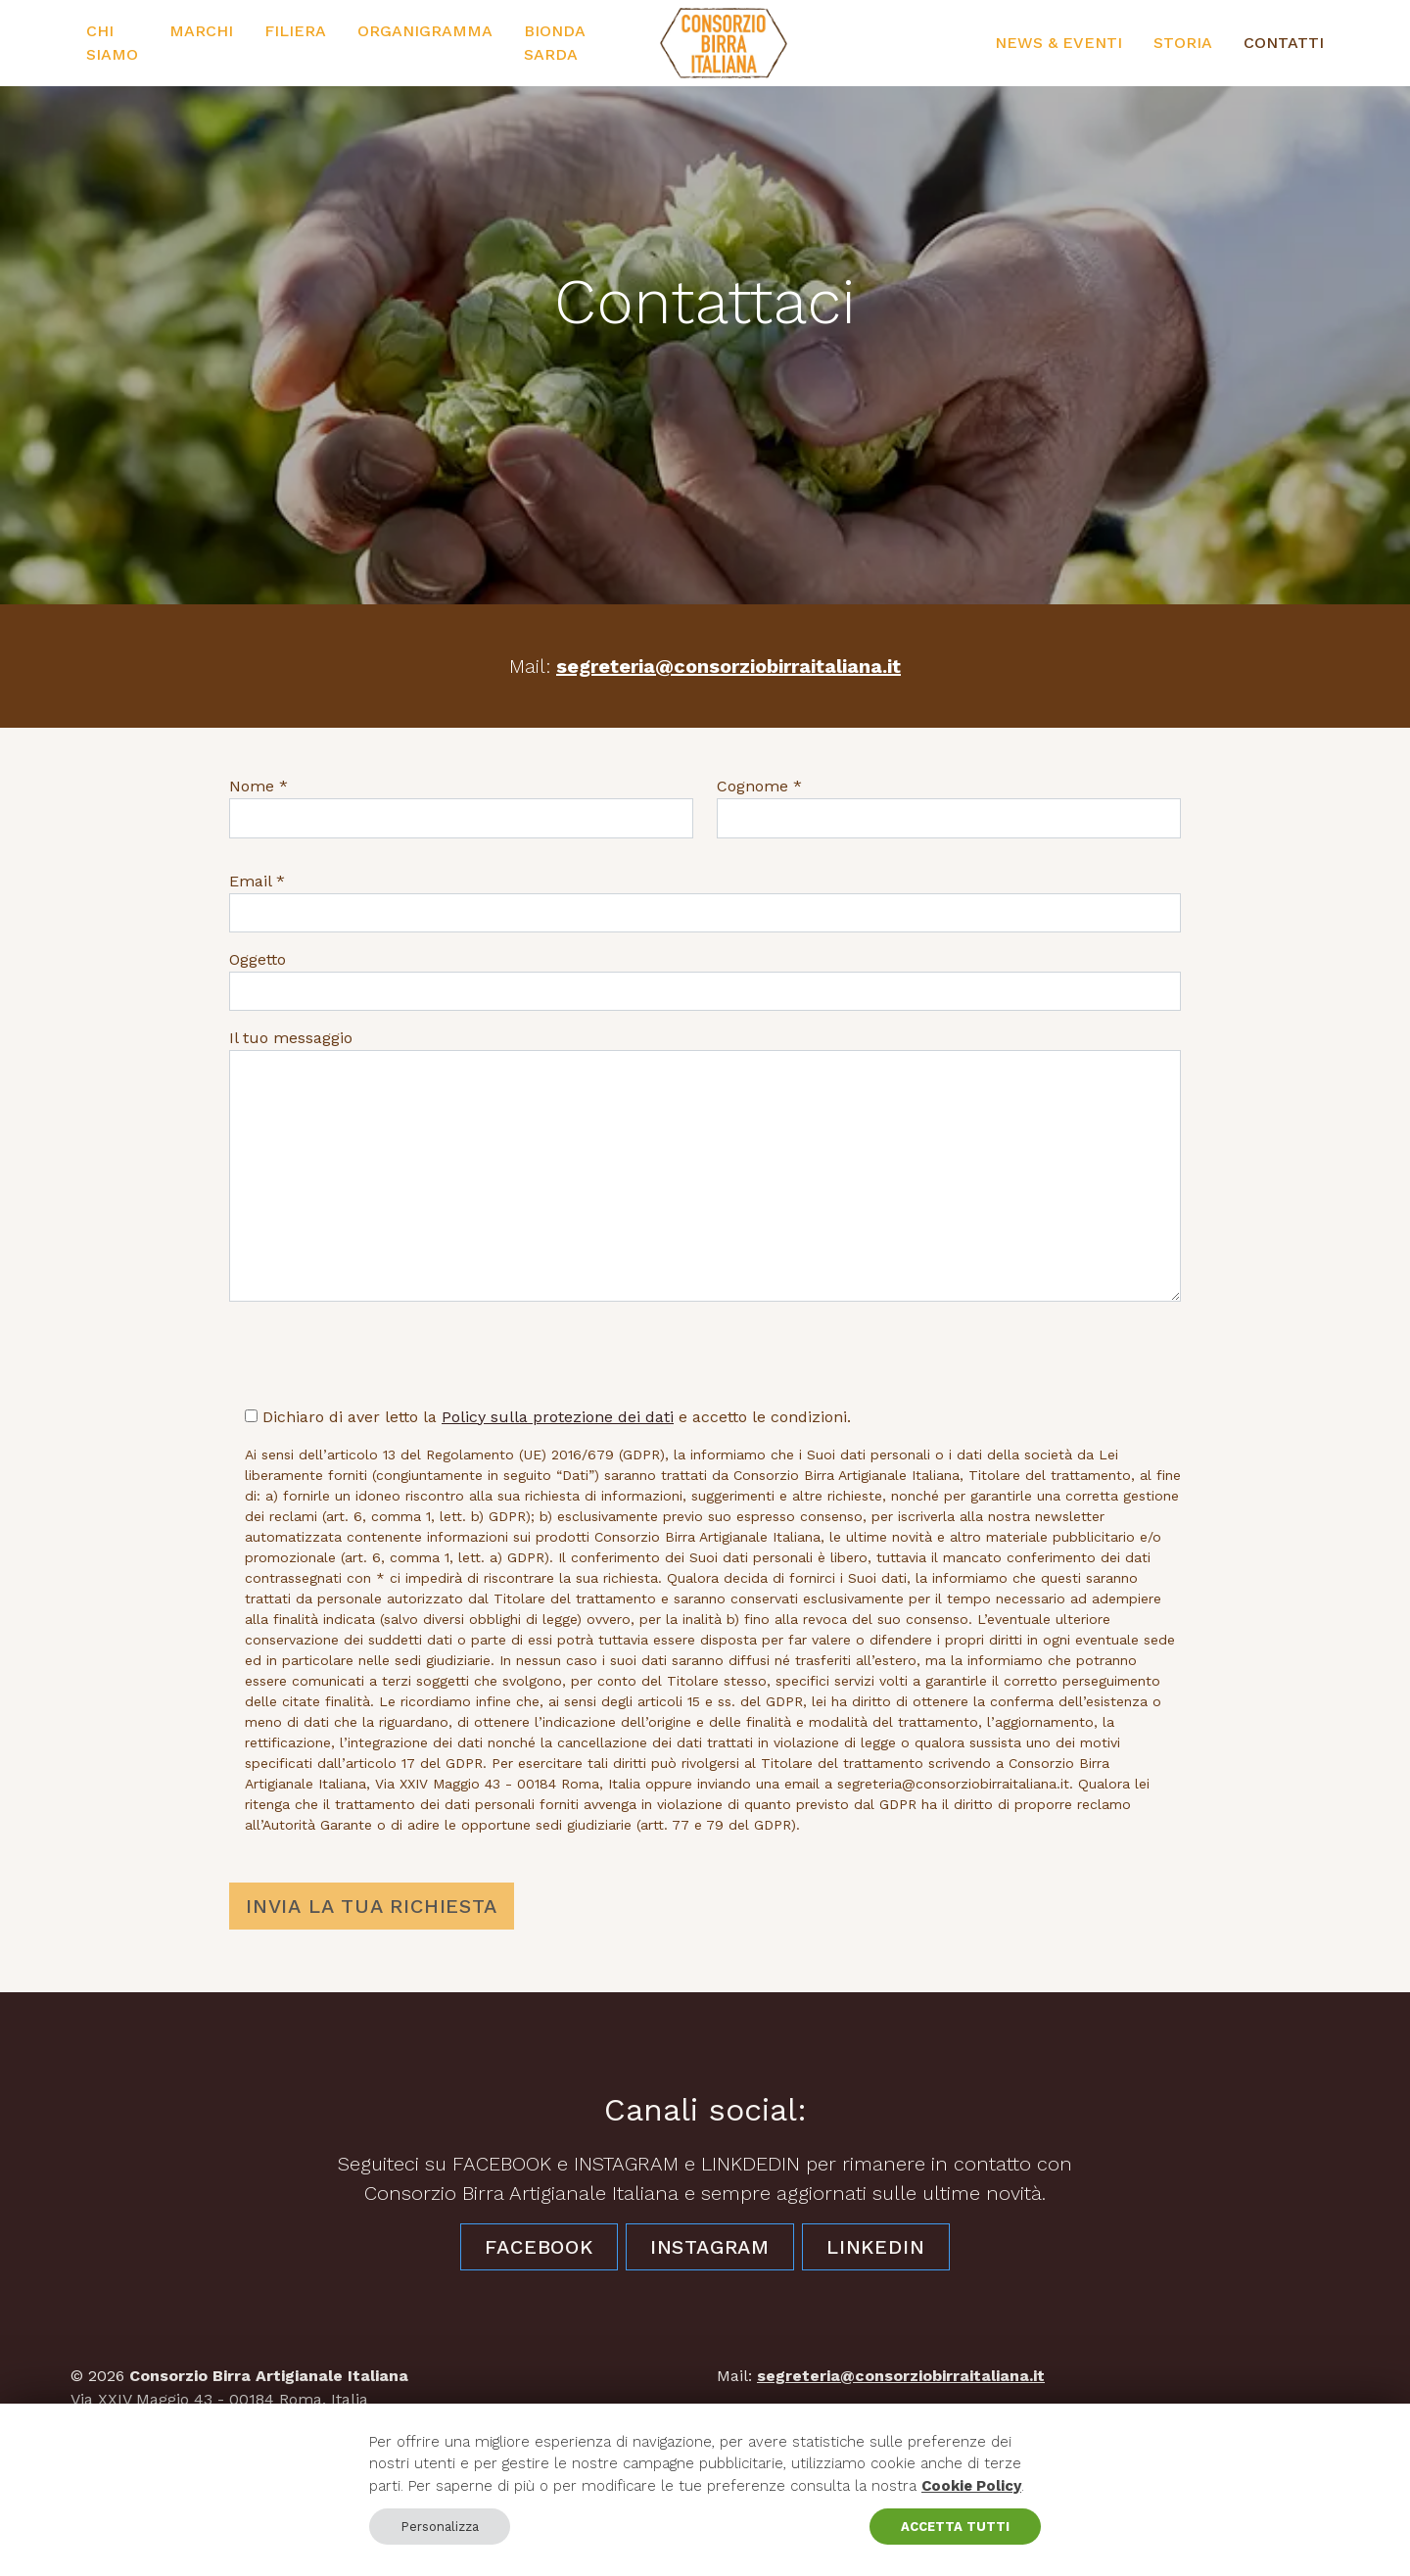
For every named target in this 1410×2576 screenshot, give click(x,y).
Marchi (201, 31)
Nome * (258, 786)
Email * (257, 881)
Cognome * (759, 786)
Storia (1182, 42)
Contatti (1284, 42)
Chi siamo (112, 43)
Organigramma (425, 31)
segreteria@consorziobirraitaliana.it (728, 666)
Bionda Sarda (554, 43)
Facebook (538, 2247)
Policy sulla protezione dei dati (558, 1416)
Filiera (295, 31)
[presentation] (378, 1355)
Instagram (710, 2247)
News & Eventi (1058, 42)
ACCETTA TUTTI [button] (955, 2526)
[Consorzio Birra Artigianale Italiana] (723, 43)
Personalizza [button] (439, 2526)
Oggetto (257, 959)
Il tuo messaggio (290, 1037)
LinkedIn (875, 2247)
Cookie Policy (971, 2486)
